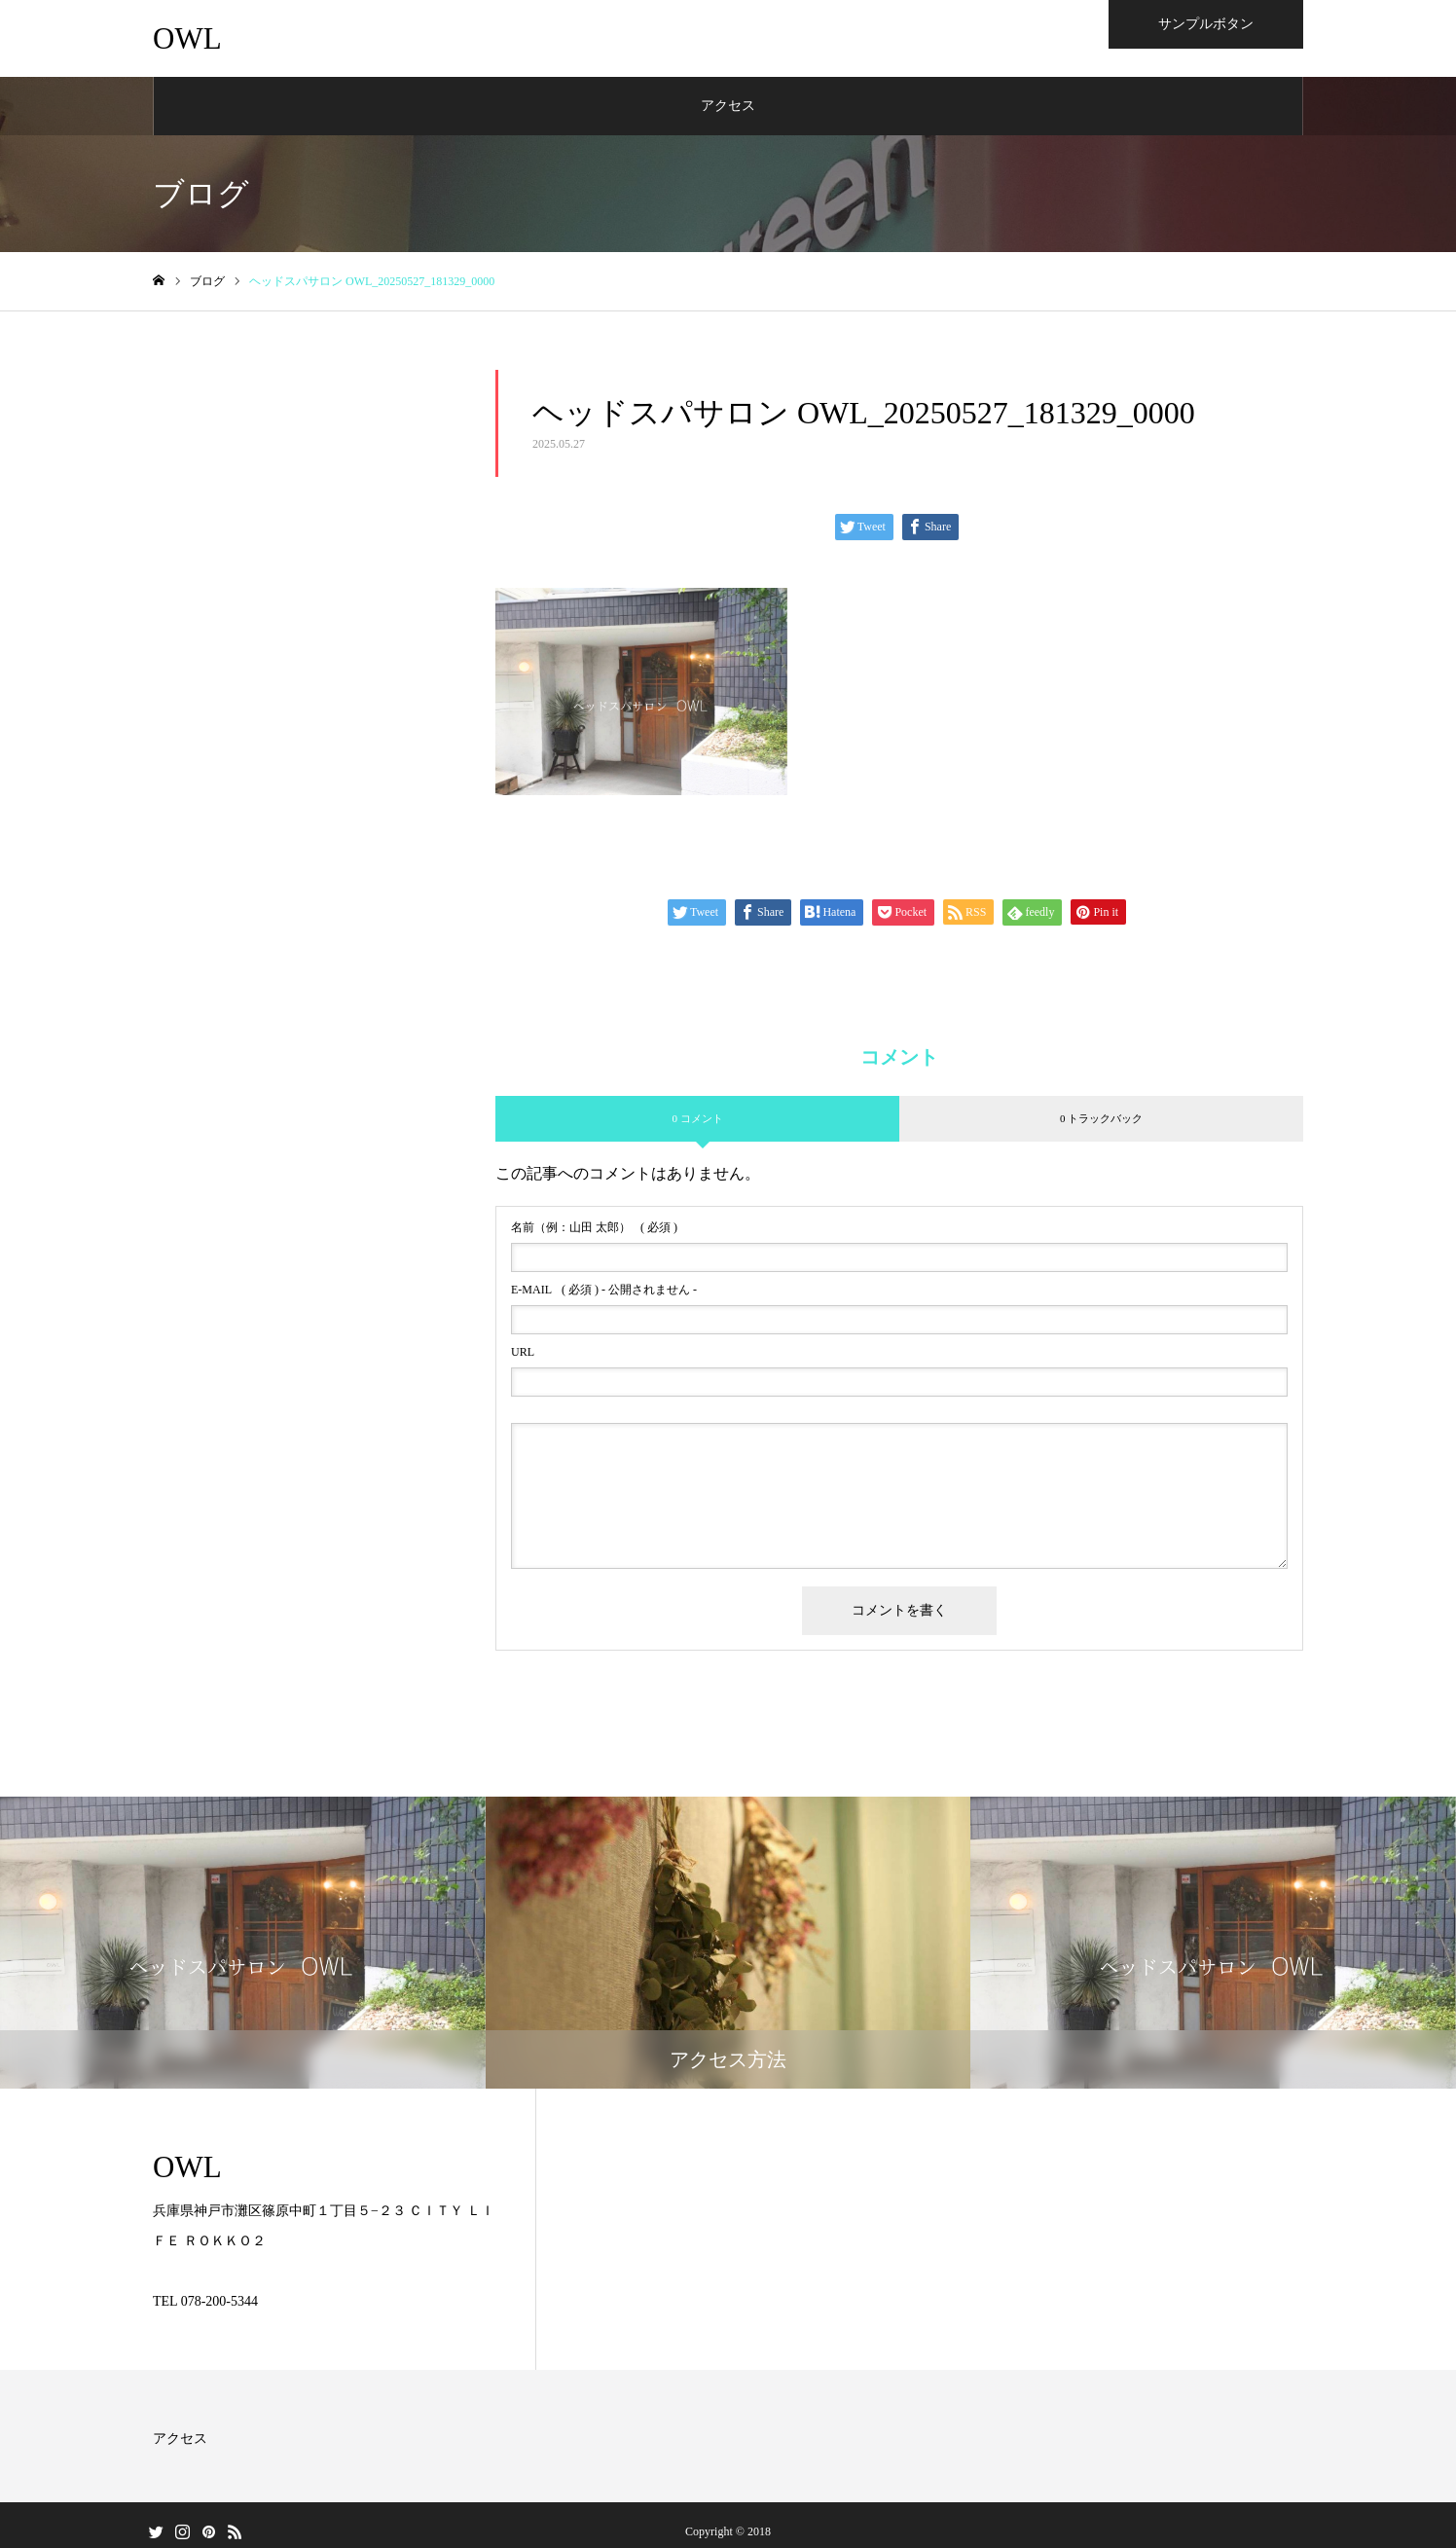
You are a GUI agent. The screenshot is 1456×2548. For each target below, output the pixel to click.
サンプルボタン (1206, 24)
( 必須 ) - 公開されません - (604, 1290)
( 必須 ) (594, 1228)
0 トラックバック (1101, 1119)
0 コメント (697, 1119)
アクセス (728, 106)
